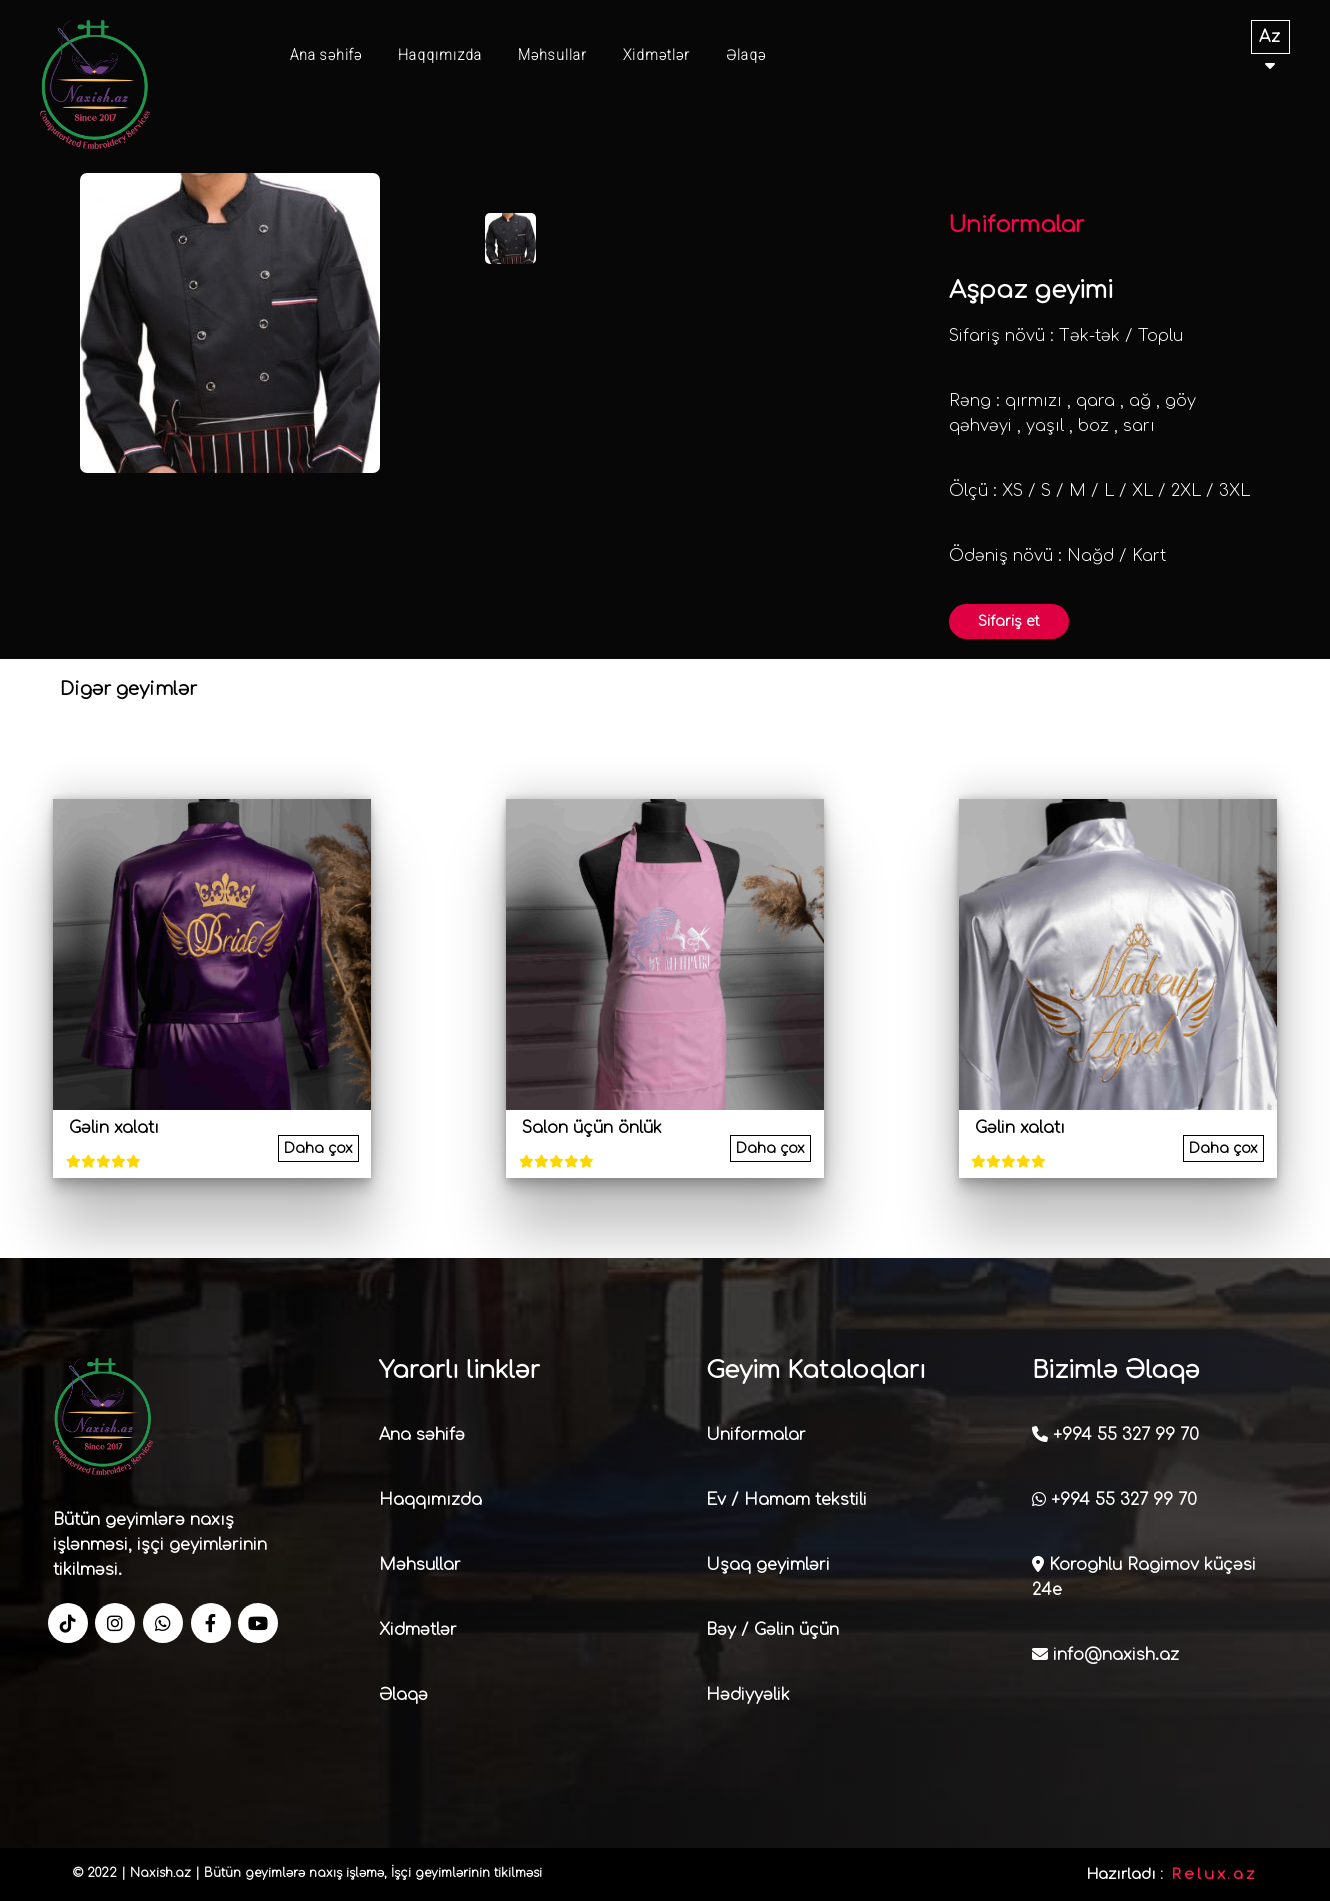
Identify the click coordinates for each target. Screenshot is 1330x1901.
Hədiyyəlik (748, 1695)
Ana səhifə (326, 55)
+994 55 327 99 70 (1115, 1435)
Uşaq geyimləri (768, 1565)
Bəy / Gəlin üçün (772, 1630)
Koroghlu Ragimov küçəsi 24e (1144, 1577)
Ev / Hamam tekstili (786, 1500)
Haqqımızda (440, 55)
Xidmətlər (656, 55)
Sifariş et (1009, 621)
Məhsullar (552, 55)
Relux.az (1214, 1874)
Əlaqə (746, 55)
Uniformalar (756, 1435)
